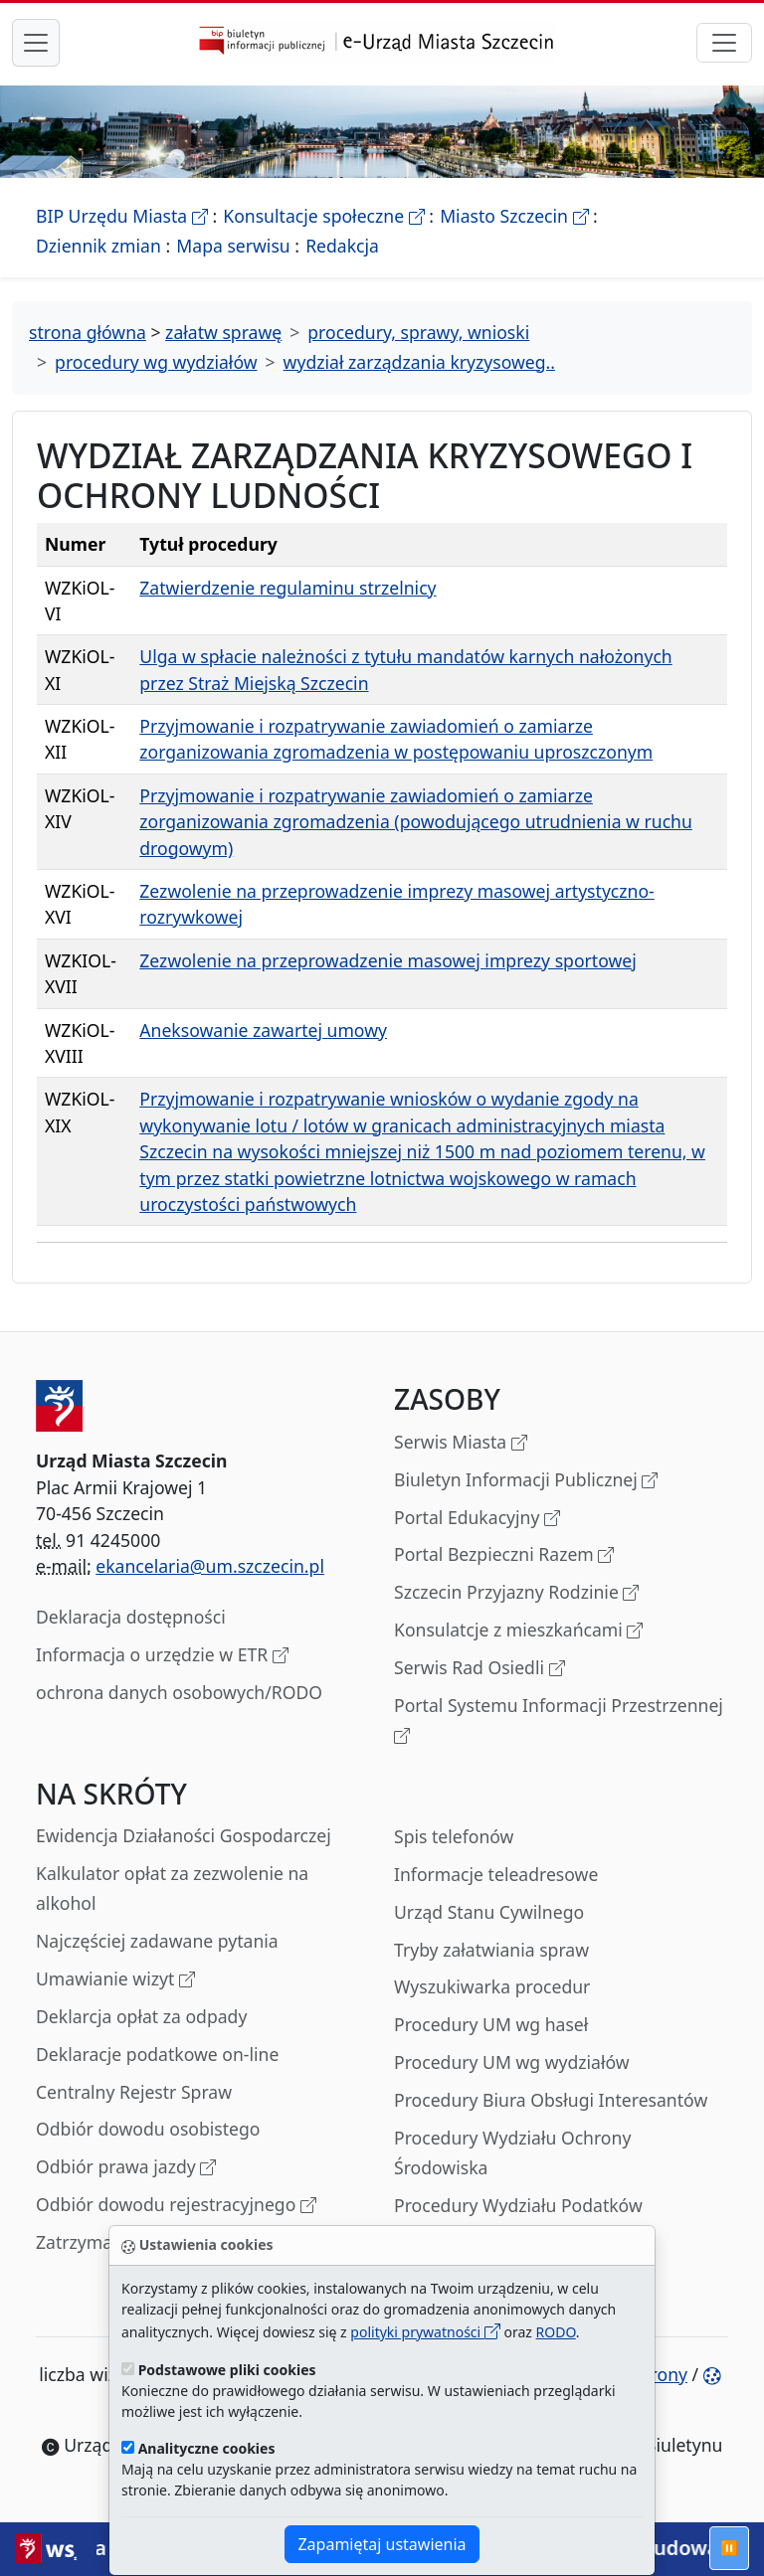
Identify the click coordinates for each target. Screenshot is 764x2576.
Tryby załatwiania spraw (491, 1950)
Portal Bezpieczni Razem (504, 1555)
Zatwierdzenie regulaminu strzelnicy (287, 588)
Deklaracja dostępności (131, 1617)
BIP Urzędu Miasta (122, 216)
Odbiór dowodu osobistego (148, 2129)
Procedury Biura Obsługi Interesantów (550, 2100)
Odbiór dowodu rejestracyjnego (176, 2205)
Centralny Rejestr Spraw (134, 2092)
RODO (556, 2331)
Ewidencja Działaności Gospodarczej (183, 1835)
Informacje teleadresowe (496, 1874)
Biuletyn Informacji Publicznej (526, 1480)
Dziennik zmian (98, 246)
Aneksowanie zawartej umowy (263, 1030)
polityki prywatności (424, 2331)
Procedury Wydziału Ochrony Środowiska (512, 2152)
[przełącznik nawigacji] (724, 43)
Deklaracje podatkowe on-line (157, 2054)
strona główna (87, 332)
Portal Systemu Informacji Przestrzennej (558, 1721)
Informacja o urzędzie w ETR (162, 1655)
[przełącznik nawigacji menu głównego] (36, 43)
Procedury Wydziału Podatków (518, 2205)
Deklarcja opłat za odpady (141, 2016)
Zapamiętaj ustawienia (381, 2544)
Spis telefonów (453, 1836)
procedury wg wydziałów (156, 362)
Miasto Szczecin (514, 216)
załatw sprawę (223, 332)
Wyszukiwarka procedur (492, 1986)
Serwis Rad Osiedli (479, 1668)
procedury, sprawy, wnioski (418, 332)
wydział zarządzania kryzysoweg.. (419, 362)
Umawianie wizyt (115, 1980)
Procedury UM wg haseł (491, 2024)
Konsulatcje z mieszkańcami (518, 1631)
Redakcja (342, 246)
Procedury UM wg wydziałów (512, 2062)
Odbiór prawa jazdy (126, 2167)
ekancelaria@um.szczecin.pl (210, 1566)
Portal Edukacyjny (477, 1518)
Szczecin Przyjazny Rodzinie (516, 1593)
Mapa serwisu (232, 246)
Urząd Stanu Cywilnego (489, 1912)
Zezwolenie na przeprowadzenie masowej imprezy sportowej (387, 960)
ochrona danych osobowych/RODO (179, 1692)
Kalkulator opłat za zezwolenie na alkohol (172, 1888)
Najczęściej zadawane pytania (157, 1941)
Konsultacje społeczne (323, 216)
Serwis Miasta (460, 1443)
